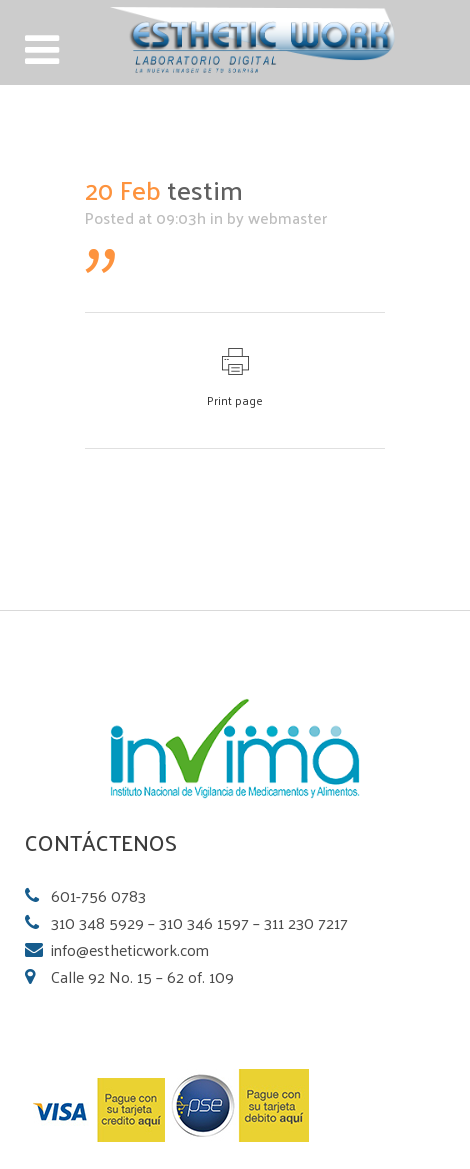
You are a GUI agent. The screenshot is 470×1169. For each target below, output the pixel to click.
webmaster (287, 217)
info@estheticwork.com (130, 949)
